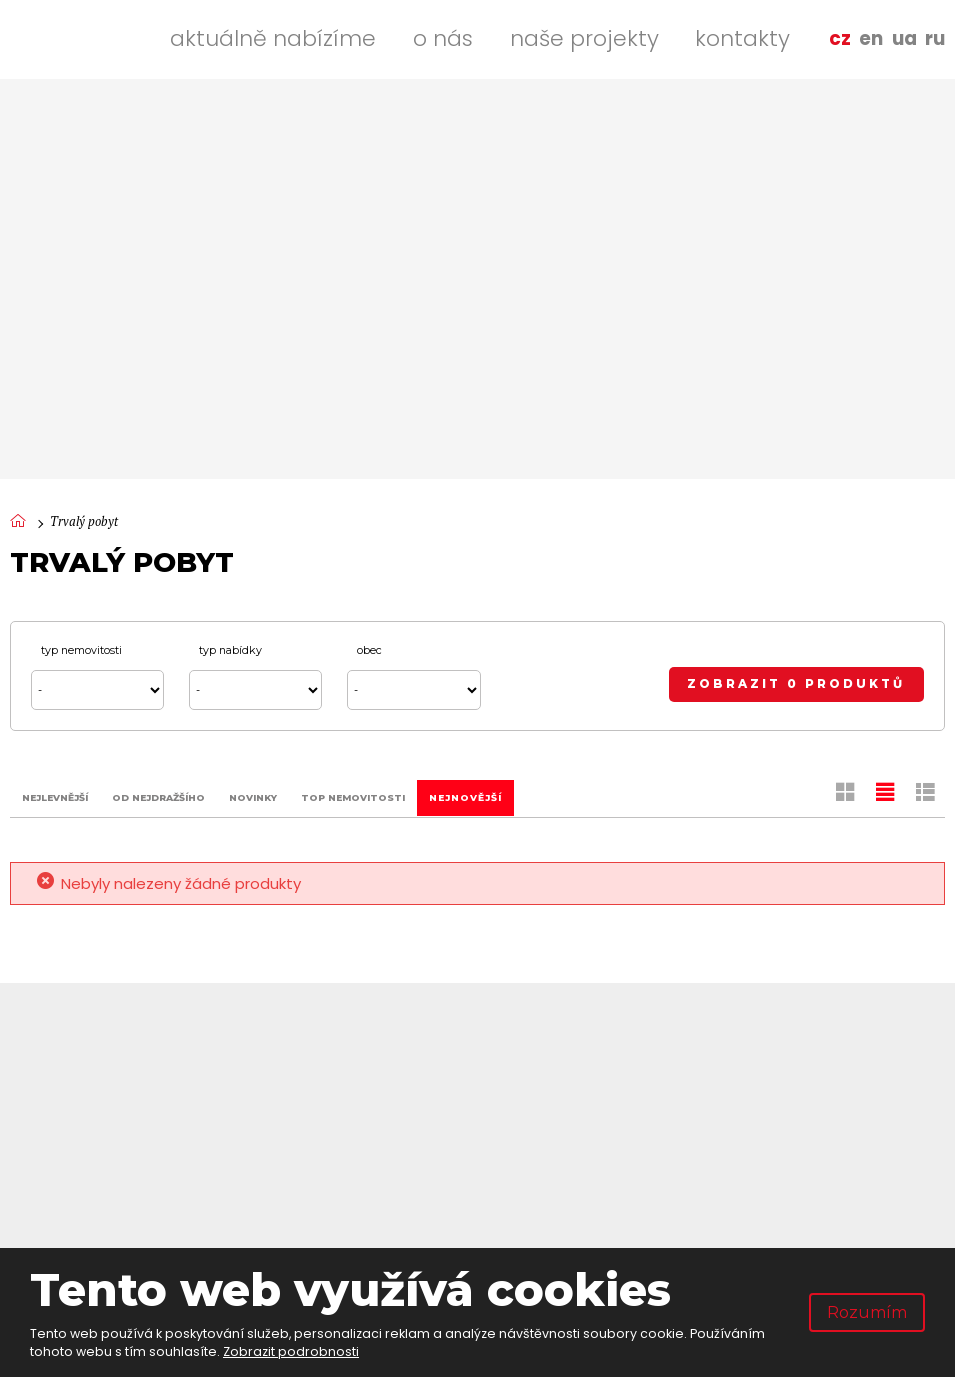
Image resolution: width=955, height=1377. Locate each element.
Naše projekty (584, 38)
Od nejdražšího (158, 796)
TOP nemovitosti (353, 796)
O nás (443, 38)
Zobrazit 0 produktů (796, 684)
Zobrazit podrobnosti (291, 1351)
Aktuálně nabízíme (273, 38)
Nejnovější (465, 796)
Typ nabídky (230, 650)
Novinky (253, 796)
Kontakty (742, 38)
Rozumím (867, 1312)
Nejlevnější (55, 796)
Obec (369, 650)
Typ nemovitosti (81, 650)
